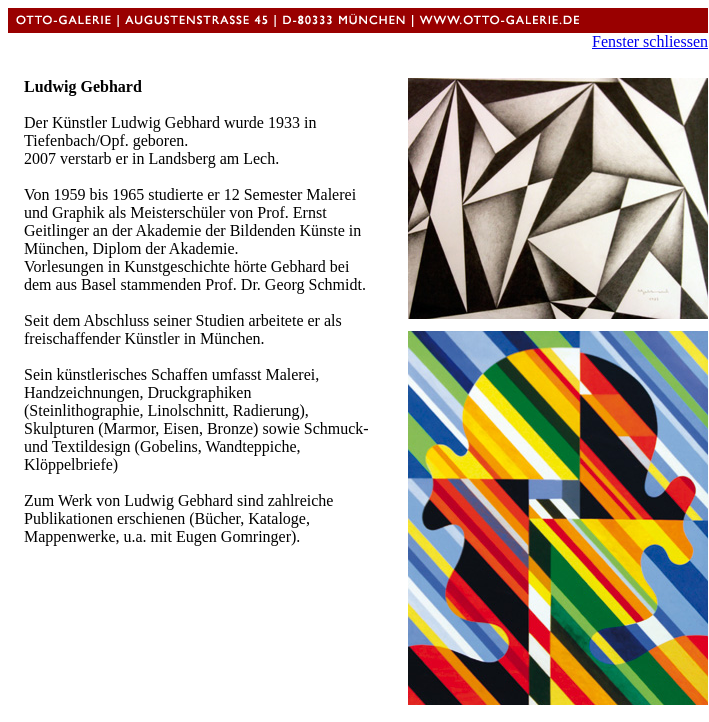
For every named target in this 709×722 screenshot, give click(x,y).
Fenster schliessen (650, 41)
